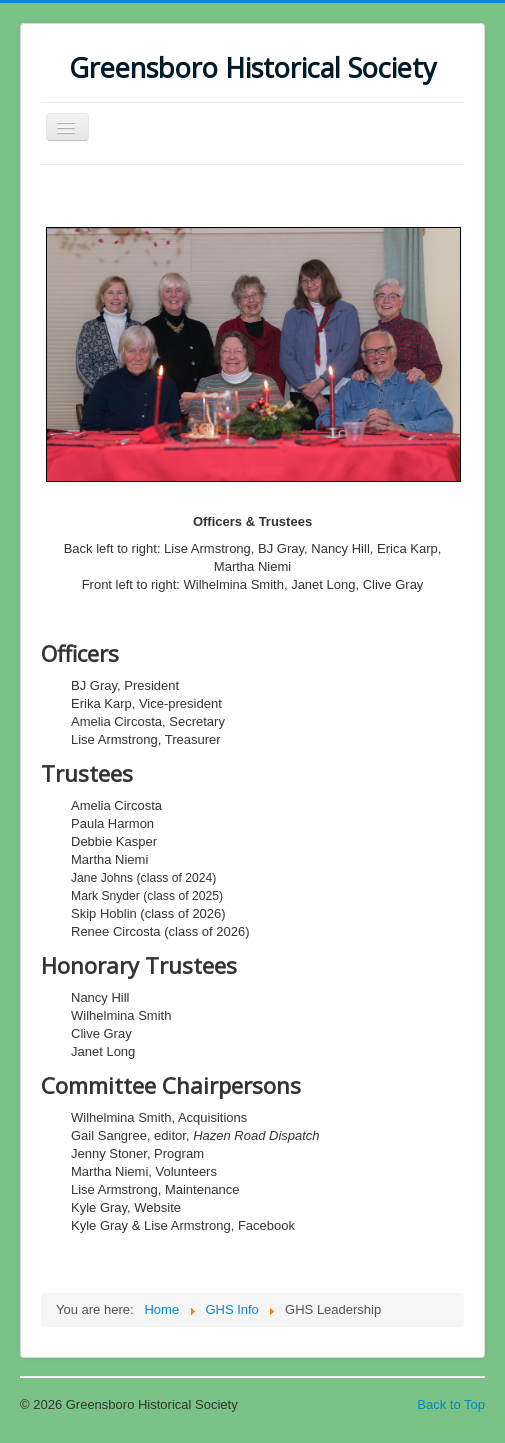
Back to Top (451, 1404)
